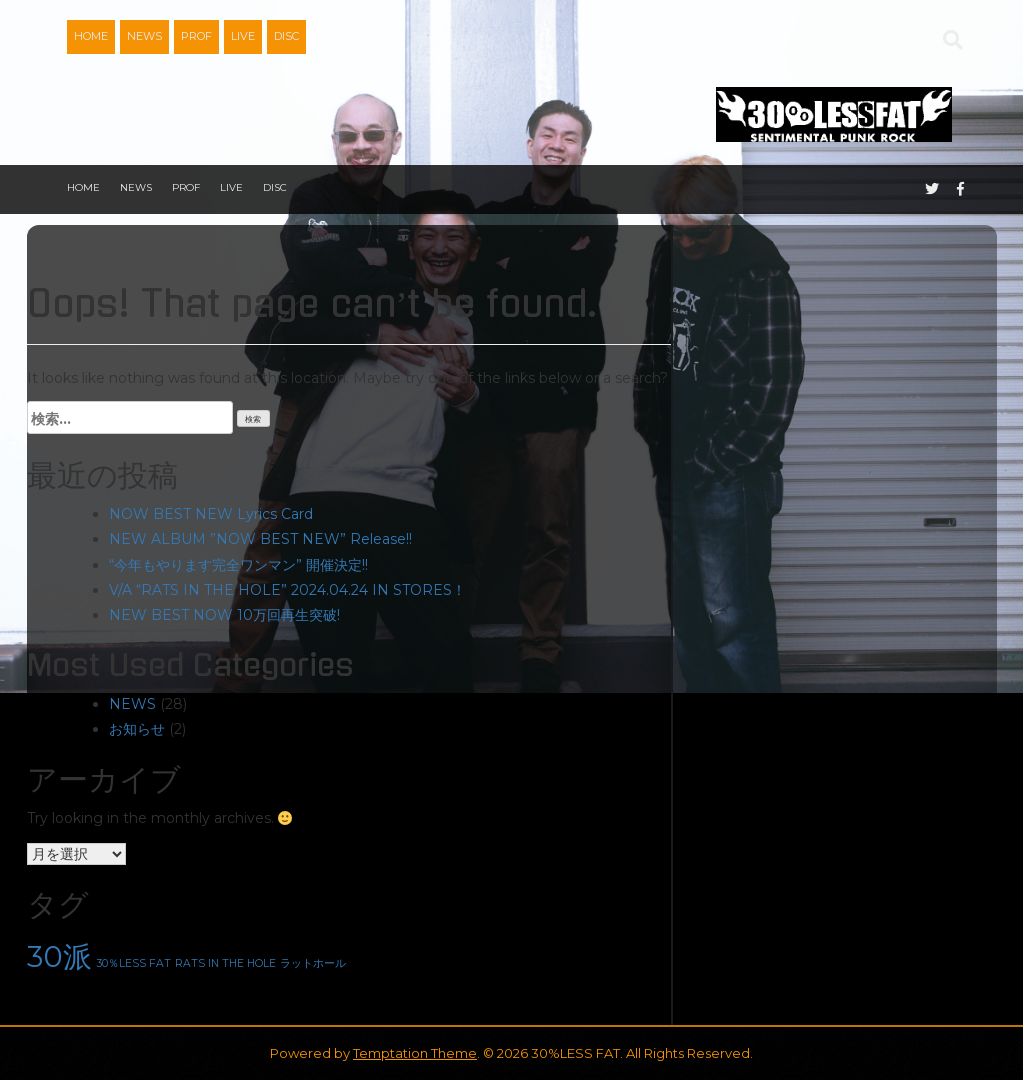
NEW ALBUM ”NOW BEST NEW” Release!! (260, 539)
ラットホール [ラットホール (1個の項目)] (313, 963)
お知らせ (137, 729)
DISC (286, 36)
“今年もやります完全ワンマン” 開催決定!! (238, 565)
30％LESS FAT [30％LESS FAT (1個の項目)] (133, 963)
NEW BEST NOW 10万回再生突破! (224, 615)
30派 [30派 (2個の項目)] (59, 956)
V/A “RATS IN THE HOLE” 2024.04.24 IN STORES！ (287, 590)
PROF (196, 36)
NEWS (144, 36)
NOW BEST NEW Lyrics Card (211, 514)
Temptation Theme (415, 1053)
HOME (91, 36)
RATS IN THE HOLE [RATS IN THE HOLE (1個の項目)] (225, 963)
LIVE (243, 36)
